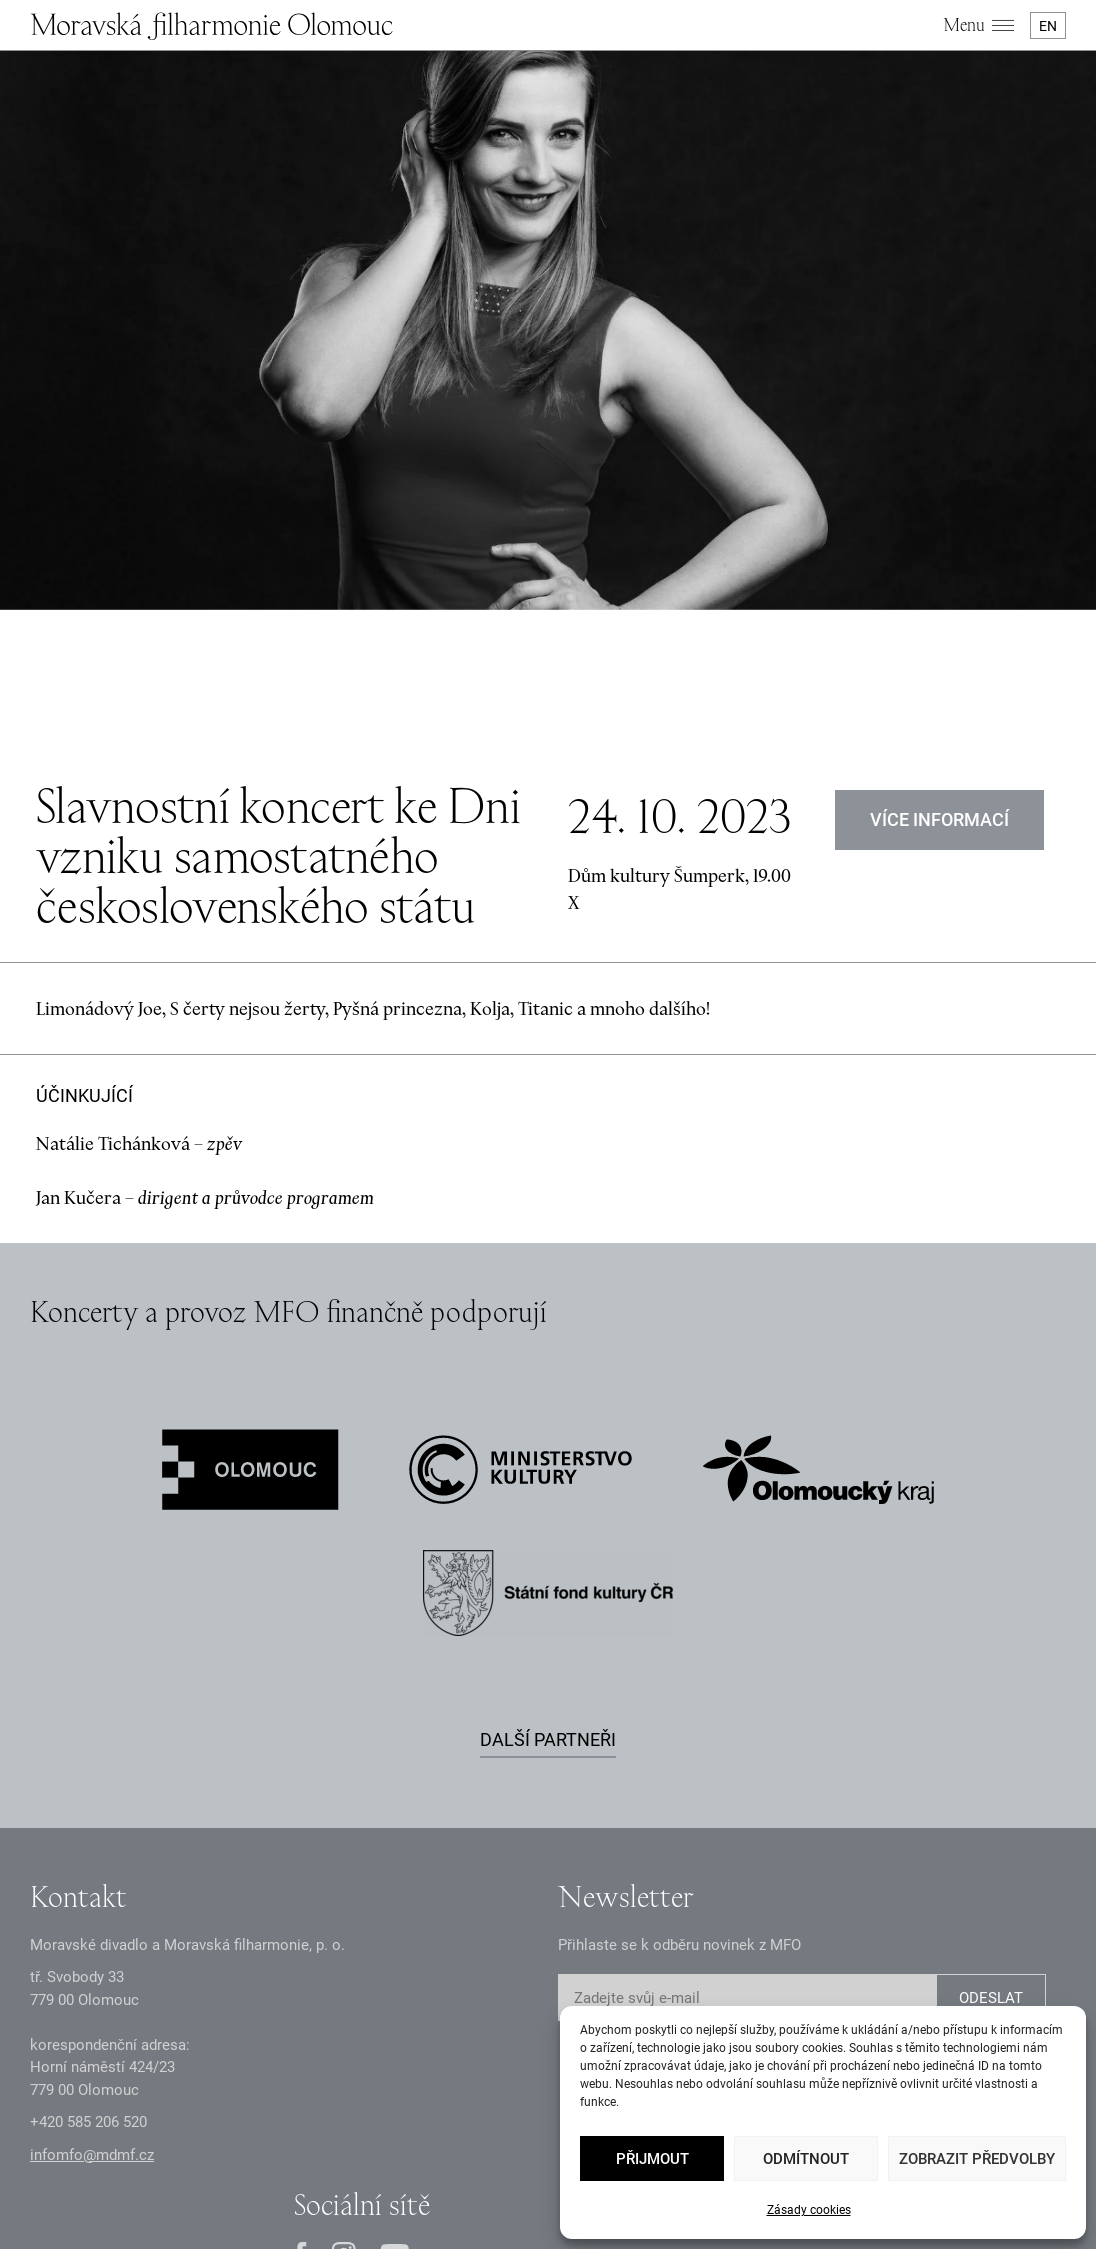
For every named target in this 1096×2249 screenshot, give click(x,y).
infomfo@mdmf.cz (92, 1947)
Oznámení (387, 2146)
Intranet (549, 2146)
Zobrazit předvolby (977, 2159)
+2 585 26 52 (88, 1915)
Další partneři (548, 1531)
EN (1048, 26)
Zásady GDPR (295, 2146)
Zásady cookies (809, 2210)
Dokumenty (472, 2146)
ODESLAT (991, 1791)
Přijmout (652, 2159)
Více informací (939, 611)
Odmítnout (806, 2159)
